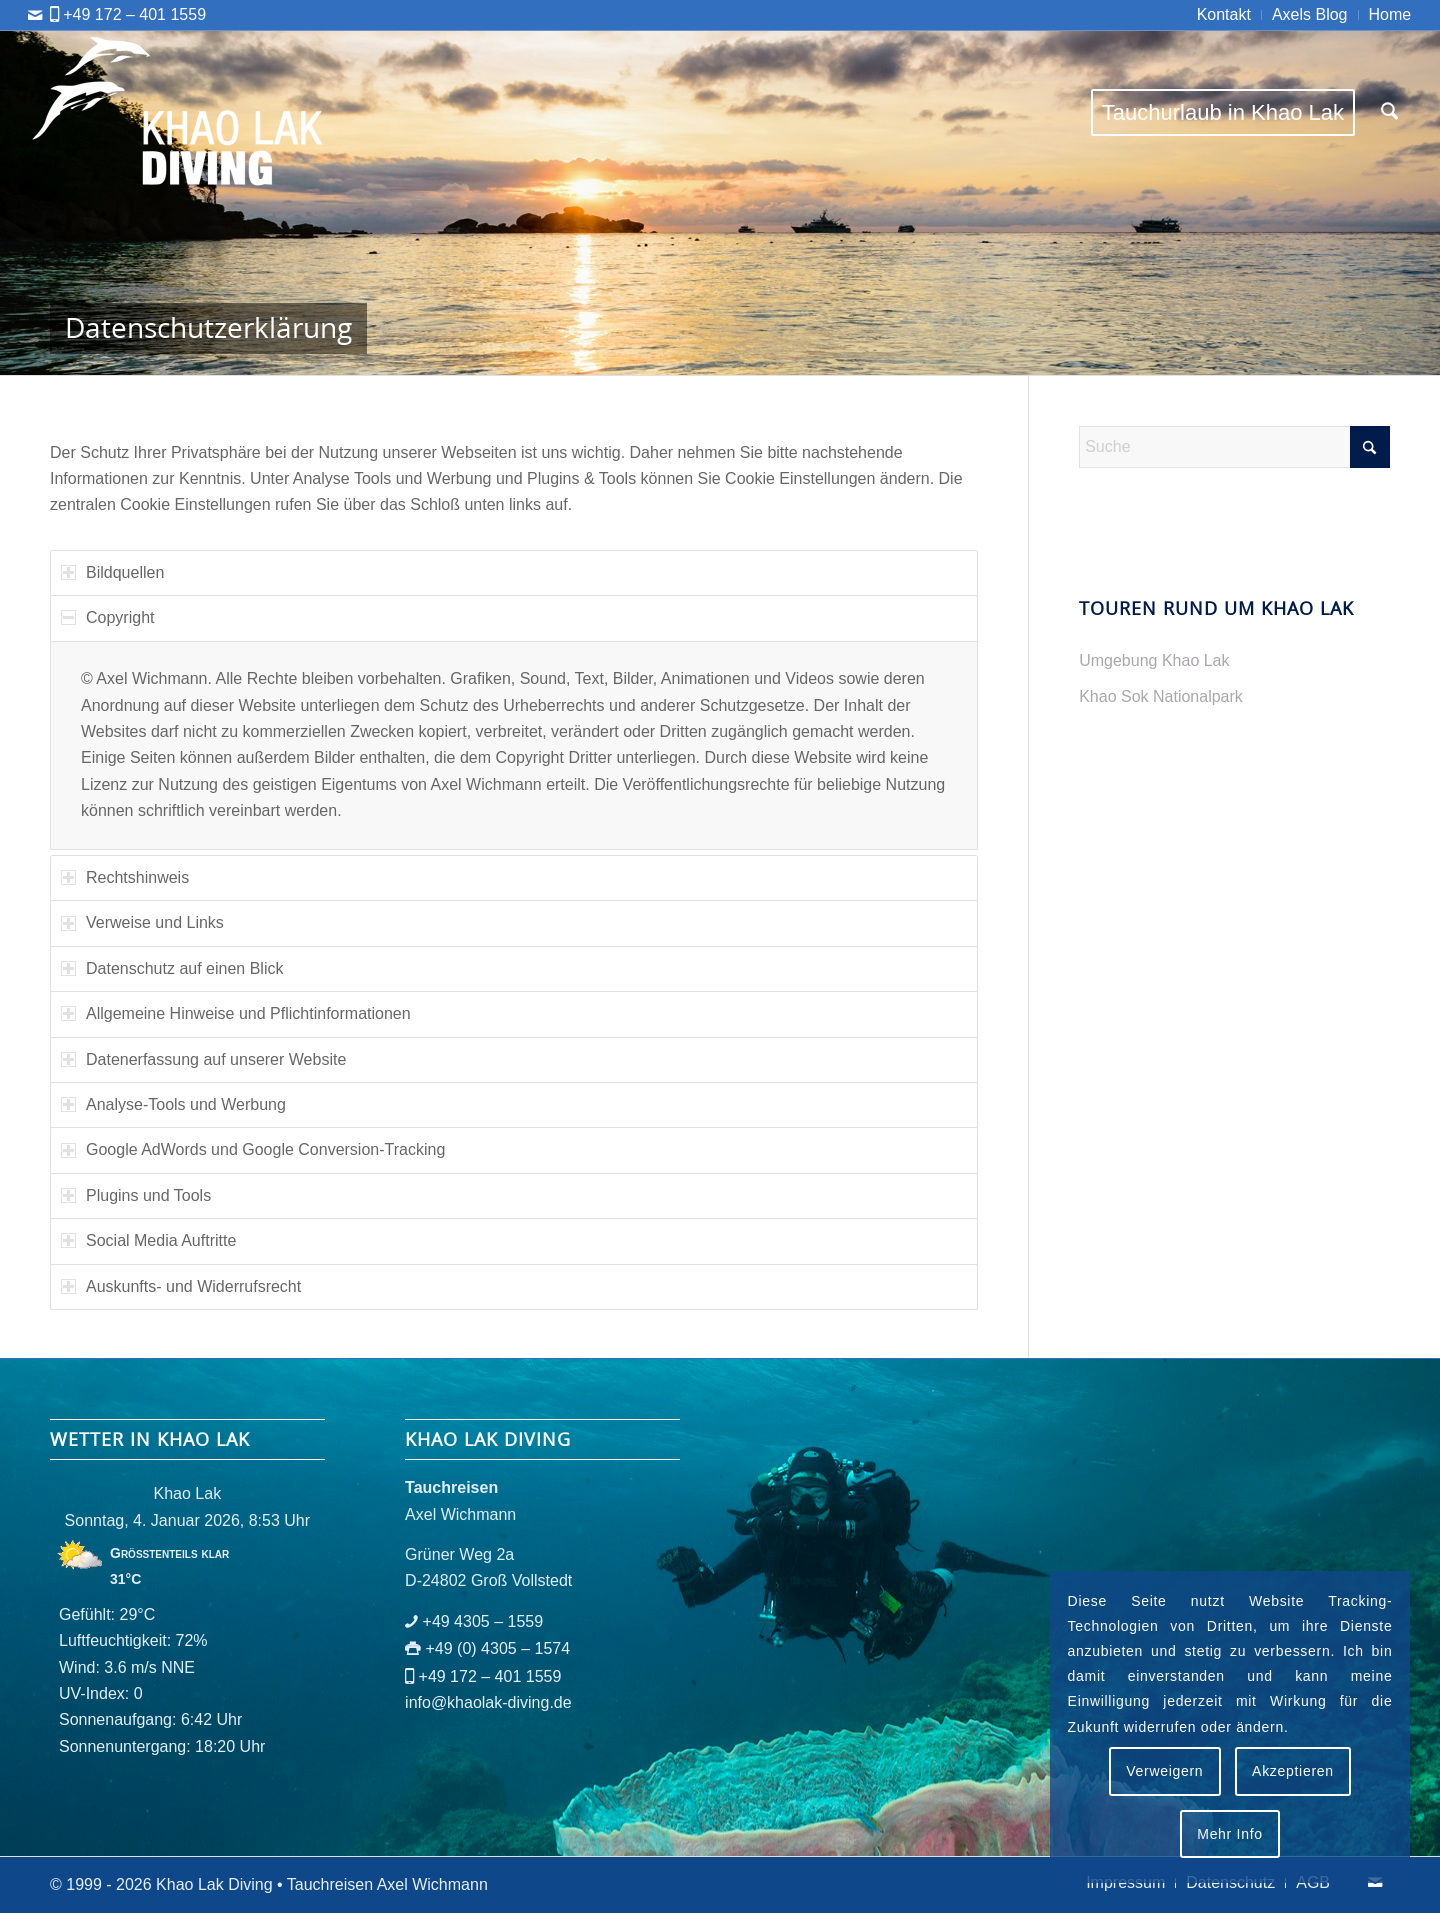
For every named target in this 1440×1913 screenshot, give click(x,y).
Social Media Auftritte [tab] (148, 1240)
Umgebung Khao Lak (1154, 660)
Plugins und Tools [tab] (136, 1195)
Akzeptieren (1293, 1771)
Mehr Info (1229, 1834)
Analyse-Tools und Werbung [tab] (173, 1104)
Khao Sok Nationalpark (1161, 696)
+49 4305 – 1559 (483, 1621)
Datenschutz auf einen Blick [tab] (172, 968)
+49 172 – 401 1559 (134, 14)
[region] (514, 746)
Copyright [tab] (107, 617)
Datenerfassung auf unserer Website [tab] (203, 1059)
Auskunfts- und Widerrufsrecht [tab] (181, 1286)
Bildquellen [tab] (112, 572)
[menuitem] (1224, 15)
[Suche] (1389, 112)
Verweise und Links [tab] (142, 922)
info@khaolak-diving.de (488, 1702)
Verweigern (1164, 1771)
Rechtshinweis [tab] (125, 877)
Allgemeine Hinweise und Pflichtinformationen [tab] (236, 1013)
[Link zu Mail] (35, 15)
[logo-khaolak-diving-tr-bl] (179, 112)
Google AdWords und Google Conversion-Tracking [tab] (253, 1149)
